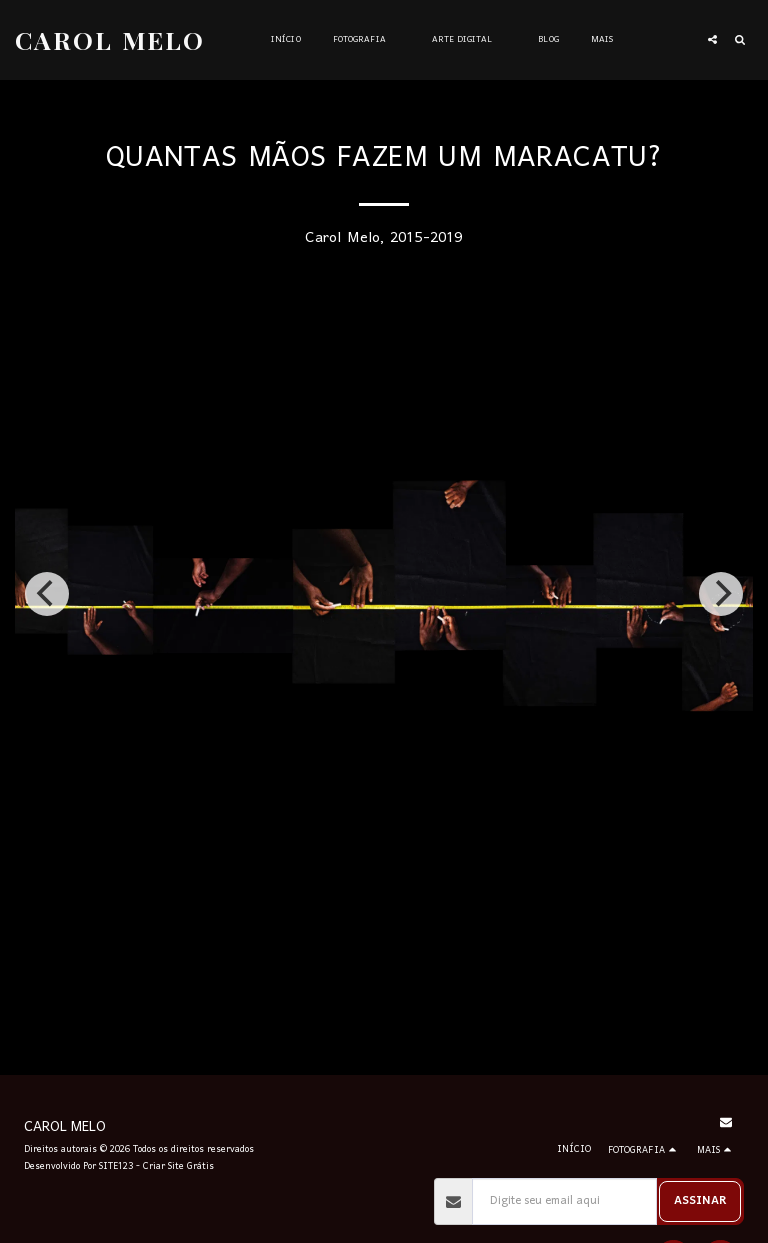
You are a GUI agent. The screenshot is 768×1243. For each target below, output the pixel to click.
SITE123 (116, 1166)
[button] (366, 40)
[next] (721, 594)
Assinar (700, 1201)
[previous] (47, 594)
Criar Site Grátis (178, 1166)
